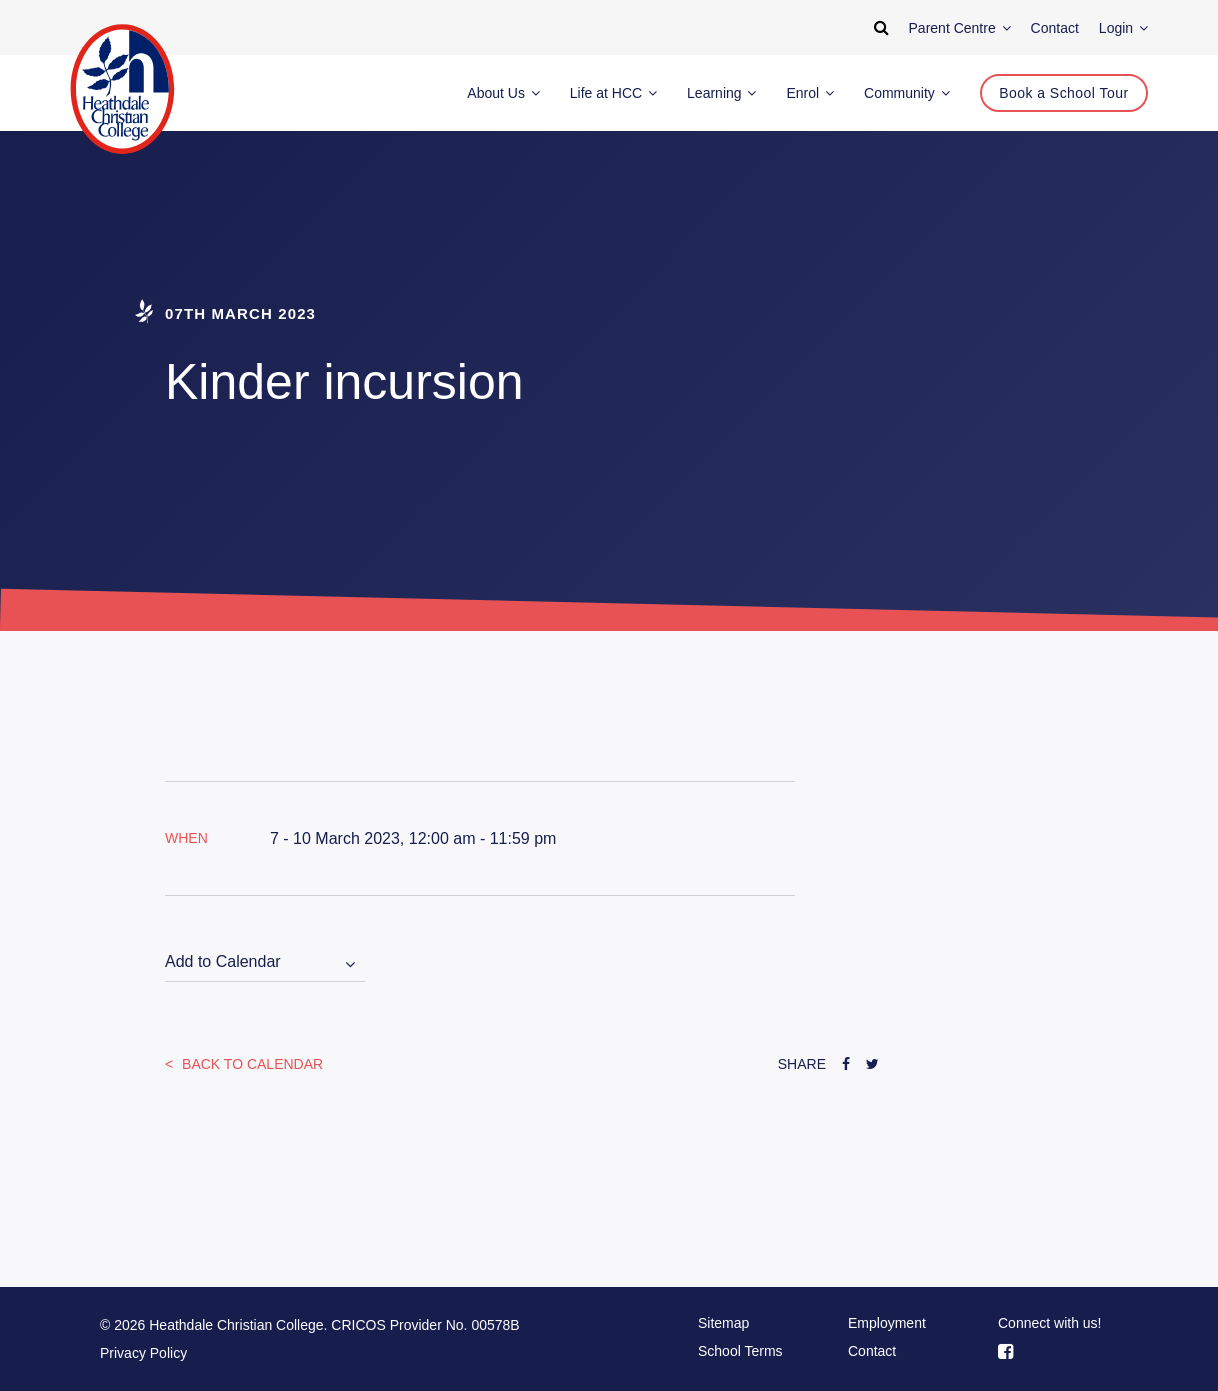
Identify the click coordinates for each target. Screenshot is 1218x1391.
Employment (887, 1323)
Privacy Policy (143, 1353)
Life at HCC (613, 93)
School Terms (740, 1351)
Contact (872, 1351)
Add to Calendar (223, 961)
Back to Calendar (250, 1064)
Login (1123, 28)
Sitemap (723, 1323)
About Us (503, 93)
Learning (721, 93)
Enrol (810, 93)
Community (907, 93)
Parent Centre (960, 28)
